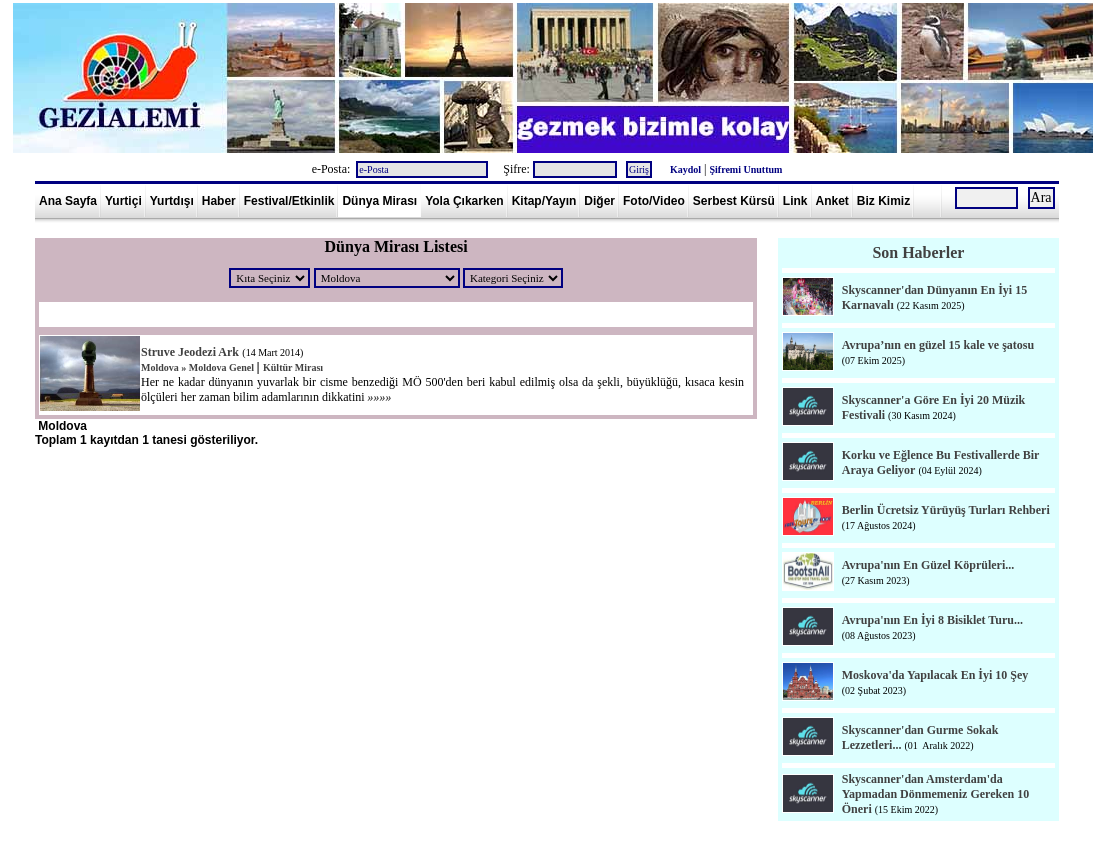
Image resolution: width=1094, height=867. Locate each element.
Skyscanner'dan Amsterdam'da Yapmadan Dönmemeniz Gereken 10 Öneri (935, 794)
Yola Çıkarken (464, 201)
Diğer (599, 201)
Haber (219, 201)
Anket (832, 201)
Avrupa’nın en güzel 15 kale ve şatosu (938, 345)
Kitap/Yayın (544, 201)
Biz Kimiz (883, 201)
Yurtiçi (123, 201)
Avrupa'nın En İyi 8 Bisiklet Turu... (932, 620)
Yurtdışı (172, 201)
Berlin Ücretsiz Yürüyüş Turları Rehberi (946, 510)
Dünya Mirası (379, 201)
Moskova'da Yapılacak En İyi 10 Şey (935, 675)
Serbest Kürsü (734, 201)
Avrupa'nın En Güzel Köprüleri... (928, 565)
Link (795, 201)
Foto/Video (654, 201)
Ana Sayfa (68, 201)
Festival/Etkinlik (289, 201)
